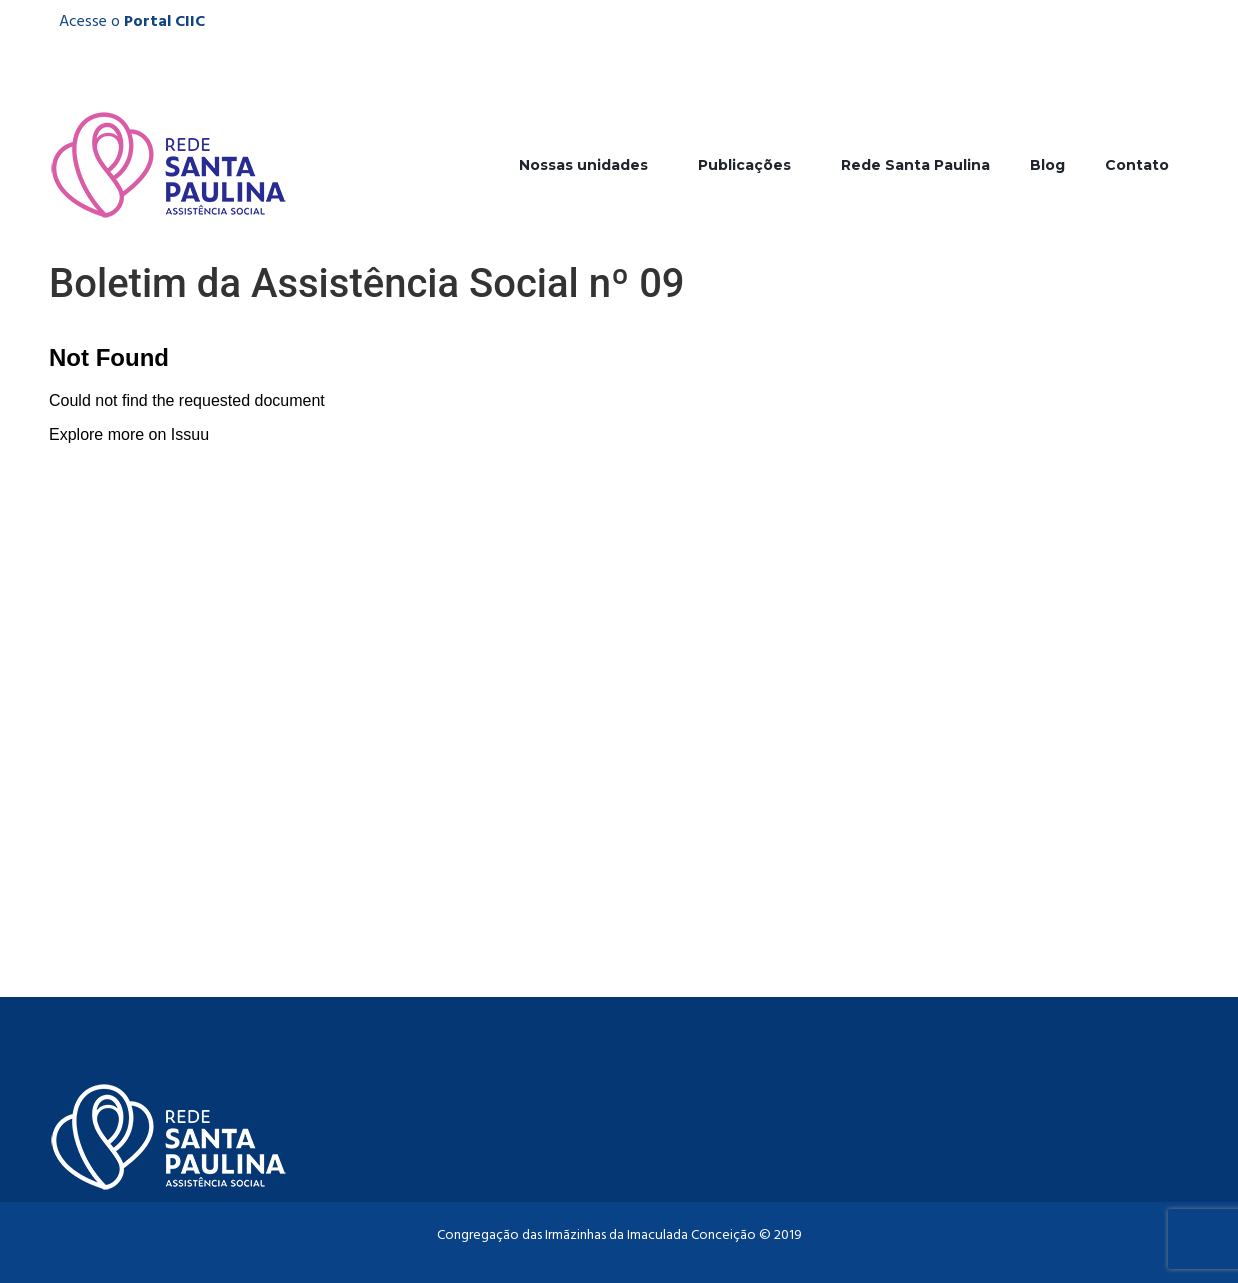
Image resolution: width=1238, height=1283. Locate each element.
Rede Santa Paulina (915, 165)
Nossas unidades (588, 165)
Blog (1047, 165)
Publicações (749, 165)
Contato (1137, 165)
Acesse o (132, 22)
